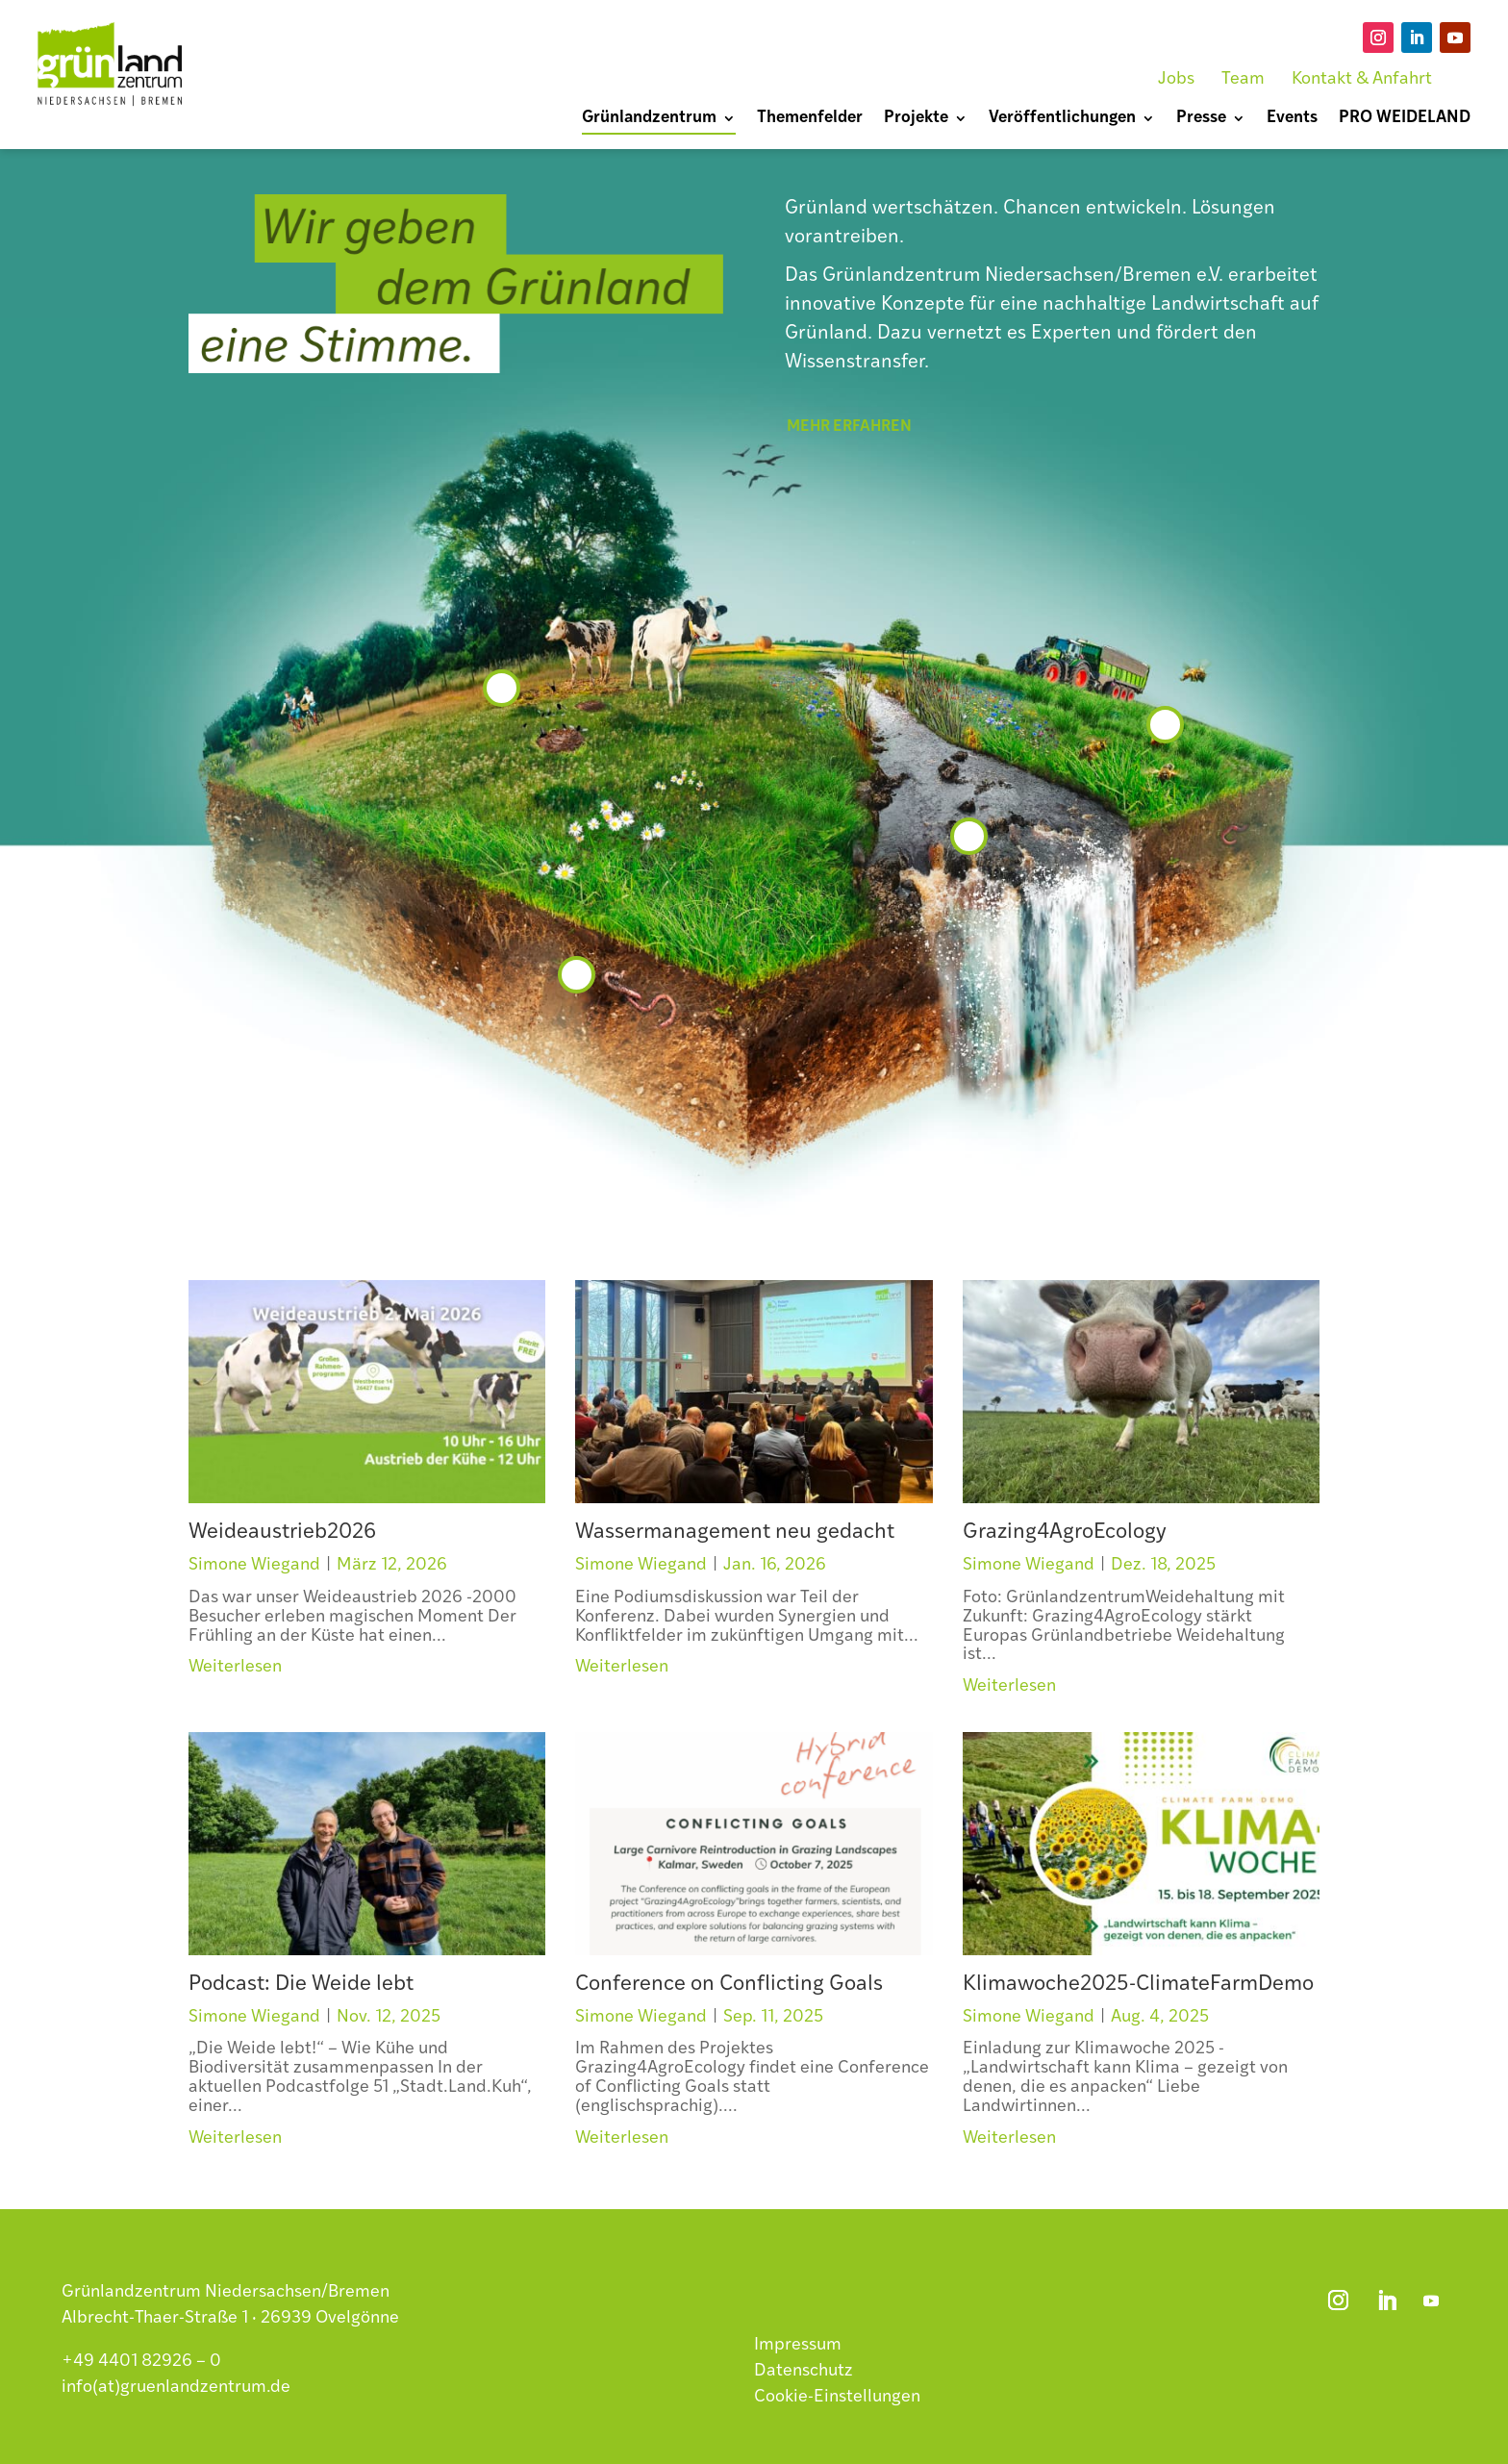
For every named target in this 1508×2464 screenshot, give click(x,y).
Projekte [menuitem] (916, 119)
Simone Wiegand (254, 1565)
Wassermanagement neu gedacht (734, 1532)
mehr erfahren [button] (849, 427)
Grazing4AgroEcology (1065, 1532)
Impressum (798, 2345)
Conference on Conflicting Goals (729, 1985)
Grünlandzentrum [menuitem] (649, 119)
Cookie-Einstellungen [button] (837, 2397)
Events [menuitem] (1292, 119)
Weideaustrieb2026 (282, 1532)
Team (1243, 79)
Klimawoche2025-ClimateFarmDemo (1138, 1985)
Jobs (1176, 79)
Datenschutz (803, 2371)
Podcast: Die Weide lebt (301, 1985)
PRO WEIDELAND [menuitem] (1404, 119)
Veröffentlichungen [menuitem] (1062, 119)
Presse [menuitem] (1201, 119)
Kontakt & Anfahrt (1362, 79)
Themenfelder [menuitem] (810, 119)
